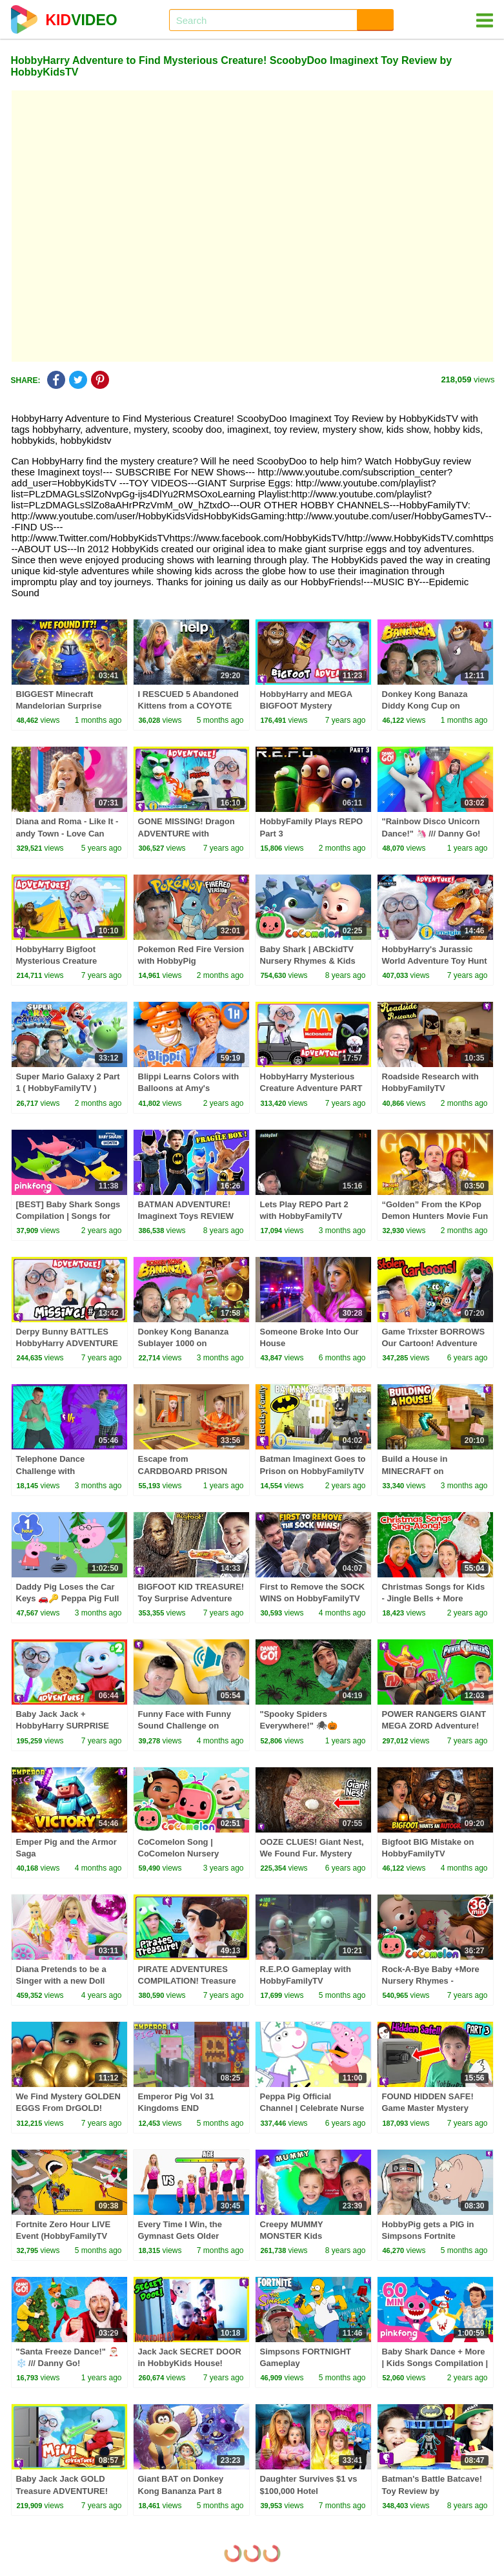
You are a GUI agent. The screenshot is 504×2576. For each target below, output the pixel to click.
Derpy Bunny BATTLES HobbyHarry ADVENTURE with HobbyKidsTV (67, 1343)
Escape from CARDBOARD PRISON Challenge (183, 1470)
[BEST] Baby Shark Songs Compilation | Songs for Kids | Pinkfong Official (68, 1216)
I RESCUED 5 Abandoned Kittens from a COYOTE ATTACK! (188, 705)
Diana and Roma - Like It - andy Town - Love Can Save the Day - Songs (67, 832)
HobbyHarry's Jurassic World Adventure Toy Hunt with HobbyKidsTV (434, 960)
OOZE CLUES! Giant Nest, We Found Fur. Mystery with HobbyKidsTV (312, 1853)
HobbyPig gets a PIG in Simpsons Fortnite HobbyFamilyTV (428, 2235)
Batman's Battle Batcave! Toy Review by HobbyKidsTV (432, 2490)
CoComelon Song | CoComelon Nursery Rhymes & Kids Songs (183, 1853)
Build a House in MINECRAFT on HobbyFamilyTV (415, 1470)
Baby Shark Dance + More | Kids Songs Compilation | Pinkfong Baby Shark (435, 2363)
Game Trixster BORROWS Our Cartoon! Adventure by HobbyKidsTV (433, 1343)
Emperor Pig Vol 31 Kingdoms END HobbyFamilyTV (176, 2108)
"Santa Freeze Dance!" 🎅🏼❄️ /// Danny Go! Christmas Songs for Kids (67, 2363)
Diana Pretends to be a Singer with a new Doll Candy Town (61, 1980)
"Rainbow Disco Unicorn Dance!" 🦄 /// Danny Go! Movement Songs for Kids (433, 832)
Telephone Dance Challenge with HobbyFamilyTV (50, 1470)
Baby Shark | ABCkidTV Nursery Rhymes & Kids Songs (308, 960)
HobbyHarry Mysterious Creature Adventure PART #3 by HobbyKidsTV (311, 1088)
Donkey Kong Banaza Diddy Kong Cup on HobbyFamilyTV (425, 705)
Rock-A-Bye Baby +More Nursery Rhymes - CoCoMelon (430, 1980)
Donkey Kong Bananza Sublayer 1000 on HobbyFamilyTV (183, 1343)
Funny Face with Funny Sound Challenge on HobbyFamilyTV (184, 1725)
